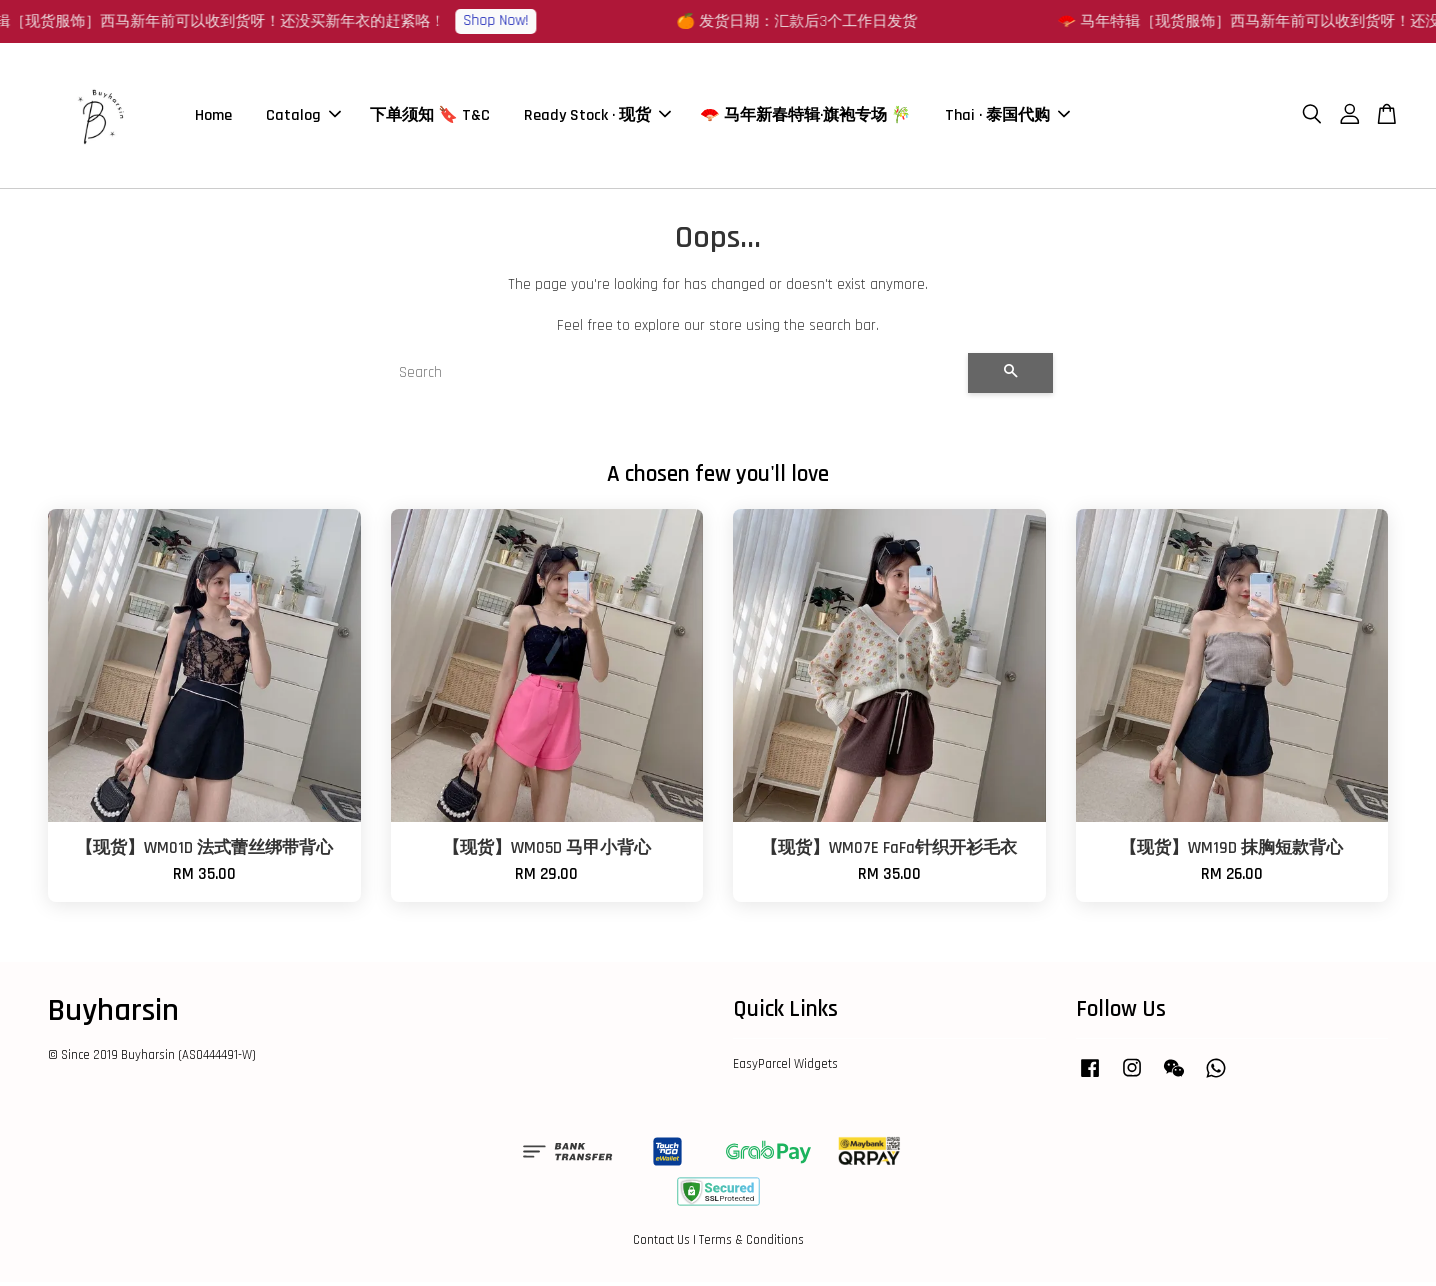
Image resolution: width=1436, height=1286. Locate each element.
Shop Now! (514, 20)
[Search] (675, 378)
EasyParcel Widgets (785, 1069)
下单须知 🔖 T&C (430, 117)
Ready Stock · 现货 (597, 117)
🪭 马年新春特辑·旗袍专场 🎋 (805, 117)
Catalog (303, 117)
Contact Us (661, 1245)
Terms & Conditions (751, 1245)
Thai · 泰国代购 (1007, 117)
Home (213, 117)
